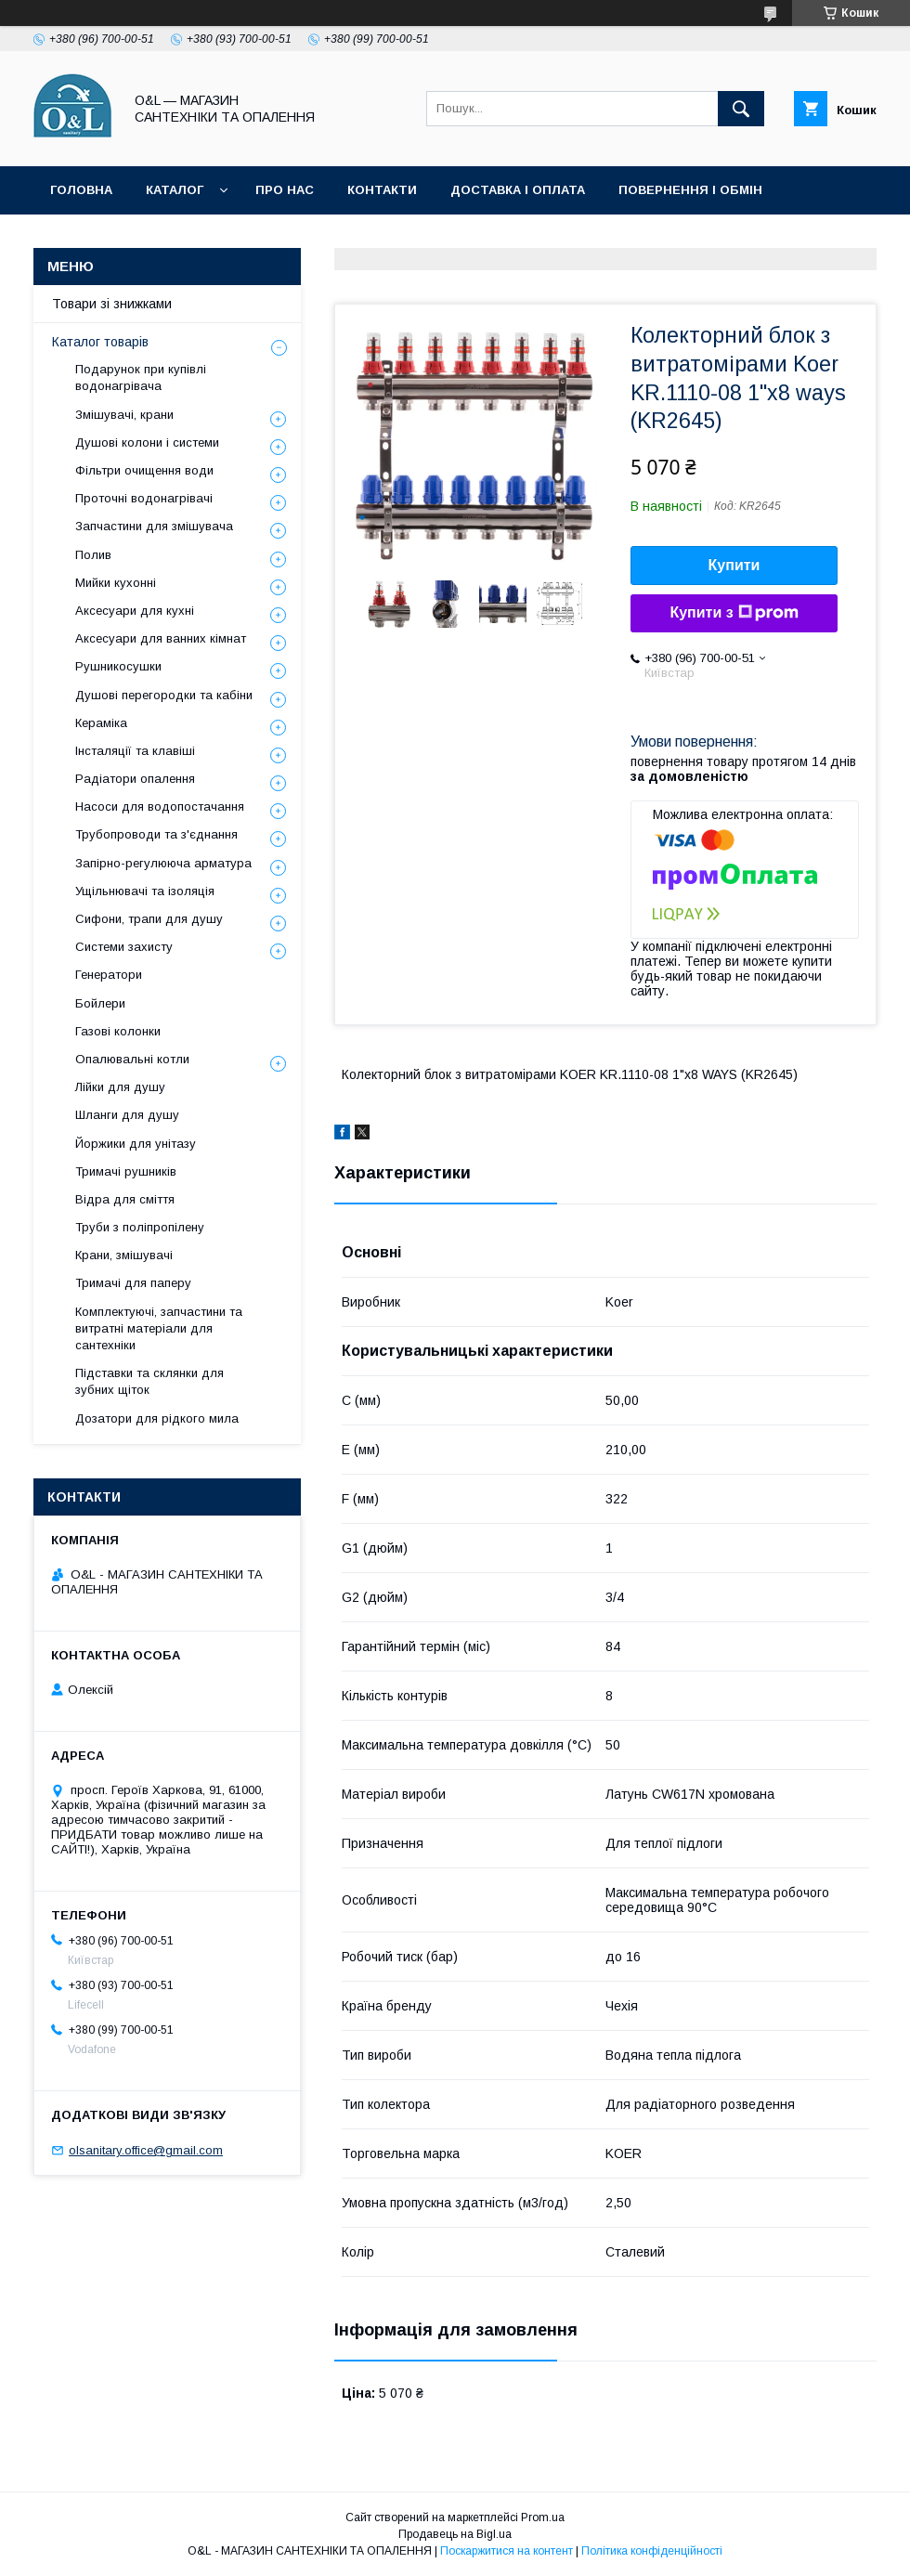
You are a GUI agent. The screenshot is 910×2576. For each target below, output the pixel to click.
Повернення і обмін (690, 190)
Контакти (382, 190)
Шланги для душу (127, 1115)
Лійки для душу (120, 1087)
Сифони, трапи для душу (149, 919)
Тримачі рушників (125, 1171)
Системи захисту (124, 947)
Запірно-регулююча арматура (163, 863)
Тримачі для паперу (133, 1283)
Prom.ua (543, 2517)
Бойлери (100, 1003)
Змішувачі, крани (124, 415)
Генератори (108, 975)
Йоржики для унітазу (135, 1144)
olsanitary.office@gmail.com (146, 2150)
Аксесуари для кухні (134, 611)
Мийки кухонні (115, 583)
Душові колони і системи (147, 442)
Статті (253, 238)
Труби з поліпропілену (139, 1227)
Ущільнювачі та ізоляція (144, 891)
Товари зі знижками (123, 238)
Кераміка (101, 723)
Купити (734, 565)
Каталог (174, 190)
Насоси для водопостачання (159, 806)
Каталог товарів (100, 341)
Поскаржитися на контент (506, 2550)
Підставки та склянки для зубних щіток (149, 1381)
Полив (93, 555)
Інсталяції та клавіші (135, 751)
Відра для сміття (125, 1199)
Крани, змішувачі (124, 1255)
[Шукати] (741, 108)
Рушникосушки (118, 666)
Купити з (734, 613)
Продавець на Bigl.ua (455, 2534)
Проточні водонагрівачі (144, 498)
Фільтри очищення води (144, 470)
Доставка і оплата (517, 190)
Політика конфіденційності (412, 238)
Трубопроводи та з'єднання (156, 834)
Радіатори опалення (135, 779)
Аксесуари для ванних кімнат (160, 638)
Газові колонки (118, 1031)
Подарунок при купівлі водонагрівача (140, 377)
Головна (81, 190)
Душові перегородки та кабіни (164, 695)
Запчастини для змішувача (154, 526)
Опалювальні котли (132, 1059)
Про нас (284, 190)
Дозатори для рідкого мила (157, 1418)
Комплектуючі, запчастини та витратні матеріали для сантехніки (158, 1328)
